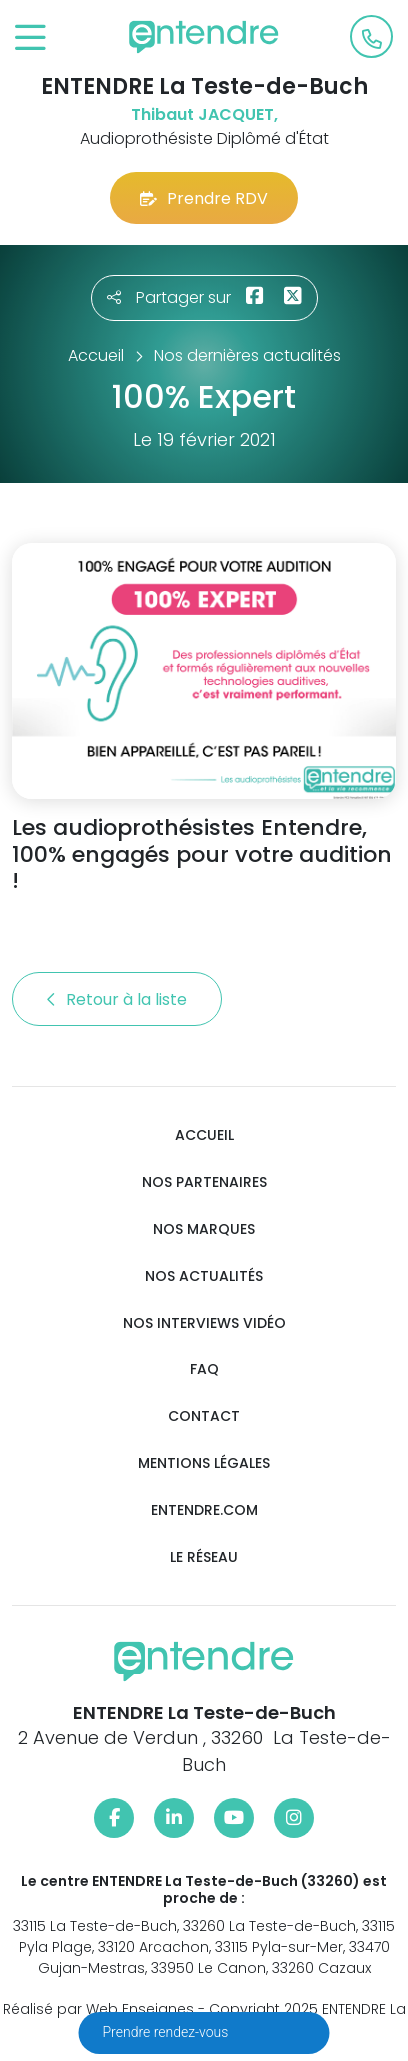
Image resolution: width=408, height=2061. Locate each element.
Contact (204, 1416)
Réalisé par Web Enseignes (98, 2009)
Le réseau (204, 1557)
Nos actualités (204, 1276)
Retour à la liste (117, 999)
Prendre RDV (204, 198)
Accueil (204, 1135)
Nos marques (204, 1229)
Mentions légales (204, 1463)
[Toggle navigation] (30, 38)
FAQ (204, 1369)
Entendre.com (204, 1510)
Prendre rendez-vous (167, 2032)
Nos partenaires (204, 1182)
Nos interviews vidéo (204, 1323)
